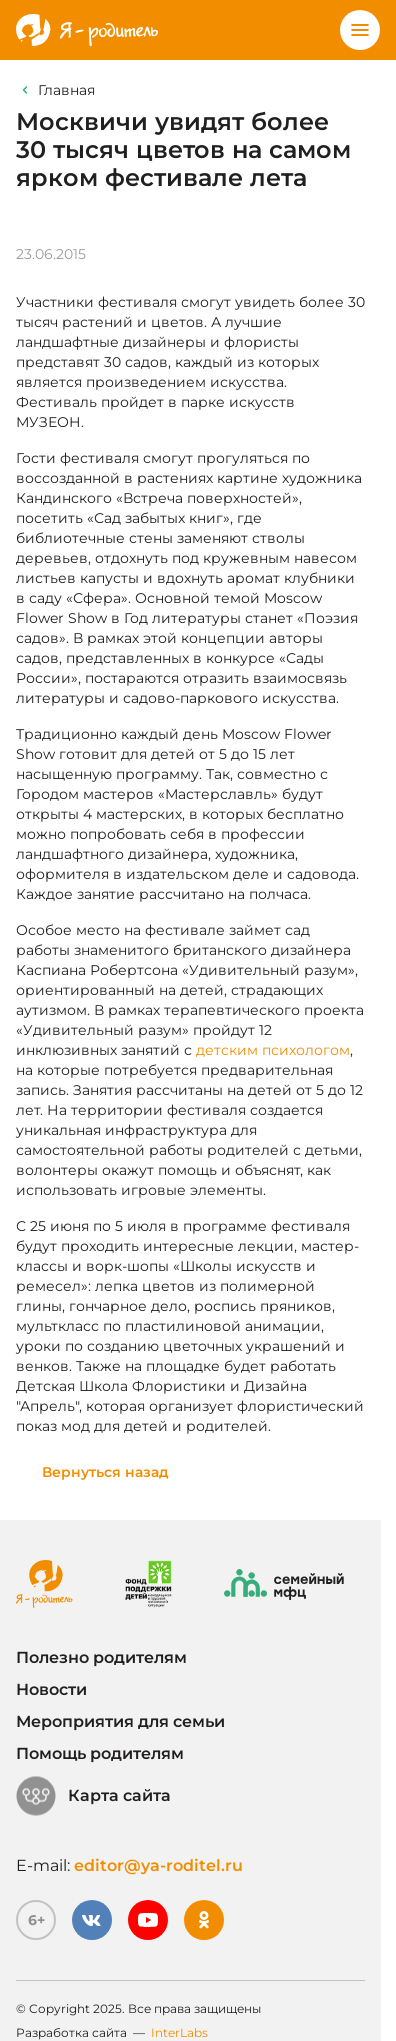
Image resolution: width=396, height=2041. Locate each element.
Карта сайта (93, 1796)
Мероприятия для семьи (120, 1721)
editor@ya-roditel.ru (158, 1865)
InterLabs (179, 2032)
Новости (51, 1689)
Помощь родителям (100, 1753)
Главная (66, 90)
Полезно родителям (101, 1657)
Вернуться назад (105, 1472)
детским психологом (273, 1050)
